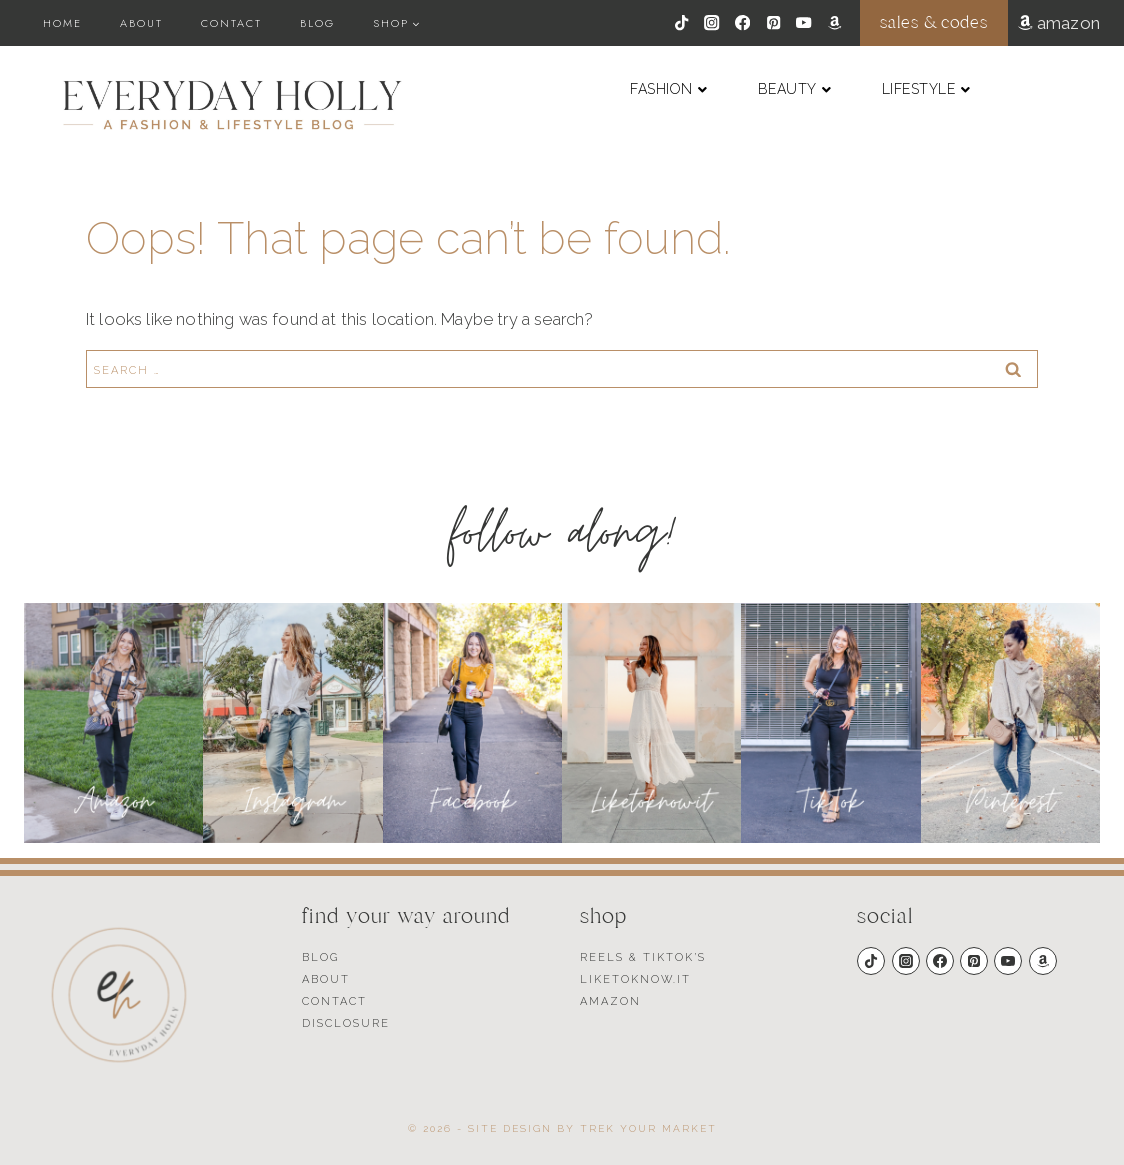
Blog (317, 23)
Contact (231, 23)
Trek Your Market (648, 1128)
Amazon (610, 1001)
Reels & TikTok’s (643, 957)
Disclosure (346, 1023)
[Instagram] (712, 23)
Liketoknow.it (635, 979)
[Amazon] (834, 23)
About (141, 23)
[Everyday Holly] (232, 105)
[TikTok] (681, 23)
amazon (1068, 23)
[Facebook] (742, 23)
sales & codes (933, 22)
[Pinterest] (773, 23)
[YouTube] (804, 23)
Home (62, 23)
